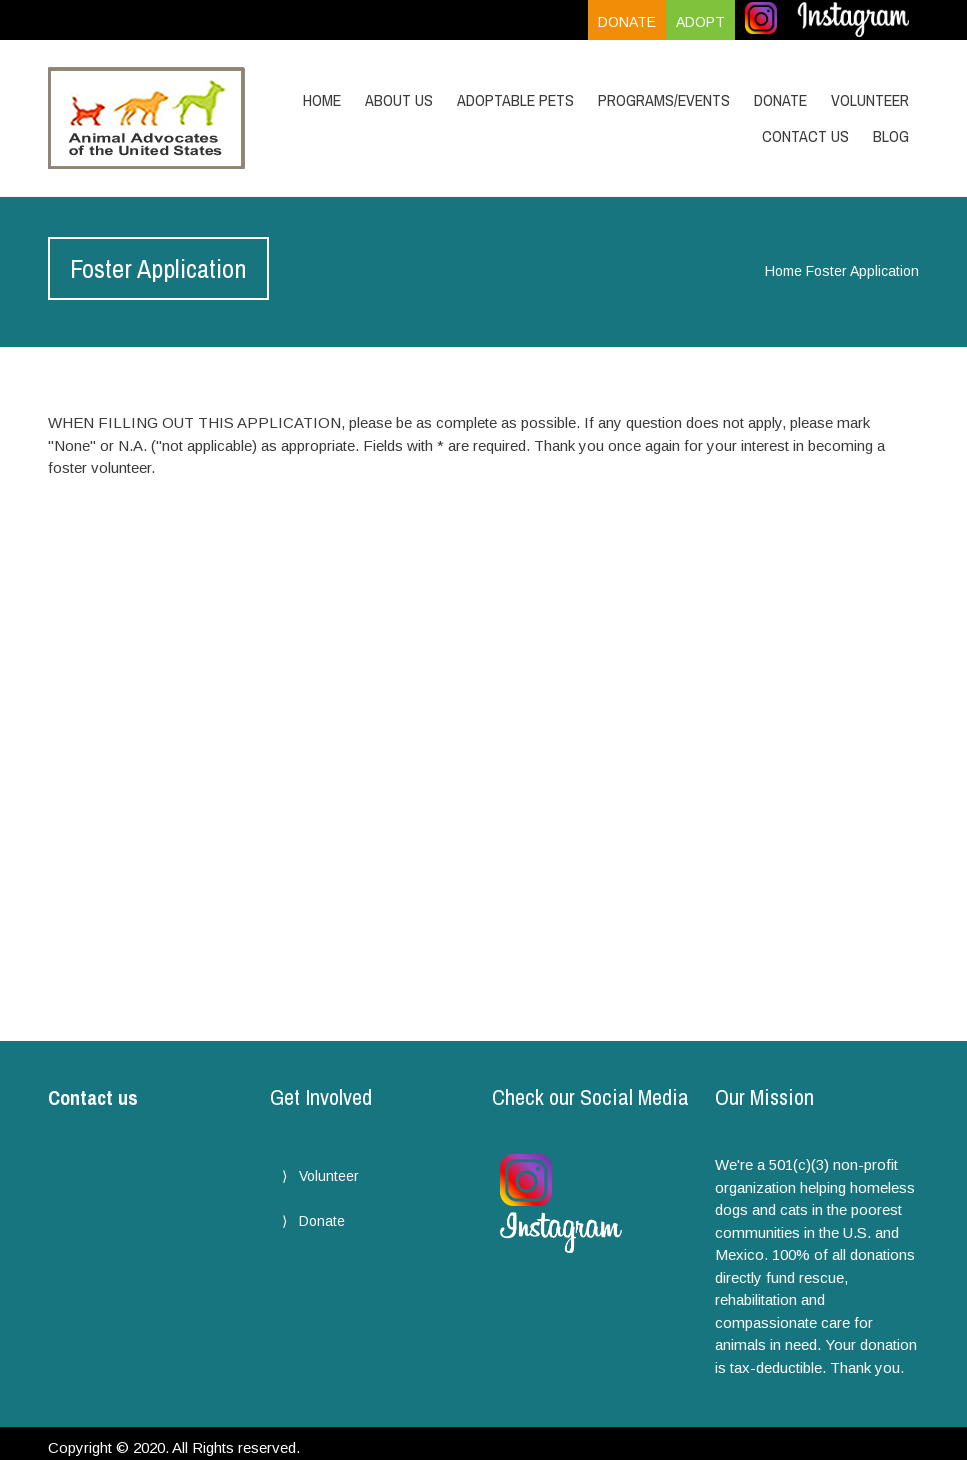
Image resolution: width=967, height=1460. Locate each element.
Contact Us (805, 136)
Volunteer (870, 100)
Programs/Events (664, 100)
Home (322, 100)
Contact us (93, 1097)
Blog (891, 136)
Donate (627, 22)
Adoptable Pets (515, 100)
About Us (399, 100)
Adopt (700, 22)
